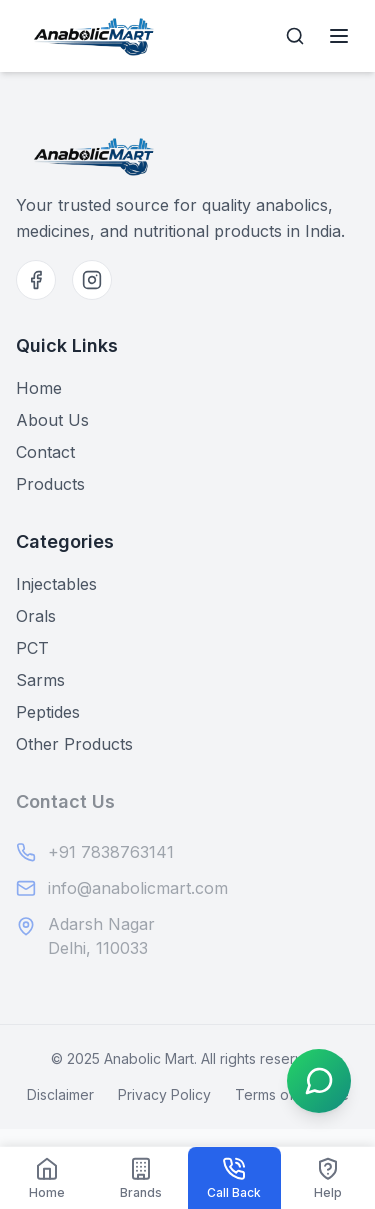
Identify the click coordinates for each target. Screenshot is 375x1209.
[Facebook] (36, 280)
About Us (52, 420)
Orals (36, 616)
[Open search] (295, 36)
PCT (32, 648)
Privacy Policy (164, 1094)
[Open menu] (339, 36)
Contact (45, 452)
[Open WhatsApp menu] (319, 1081)
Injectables (56, 584)
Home (39, 388)
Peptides (48, 712)
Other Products (74, 744)
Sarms (40, 680)
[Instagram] (92, 280)
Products (50, 484)
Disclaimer (60, 1094)
